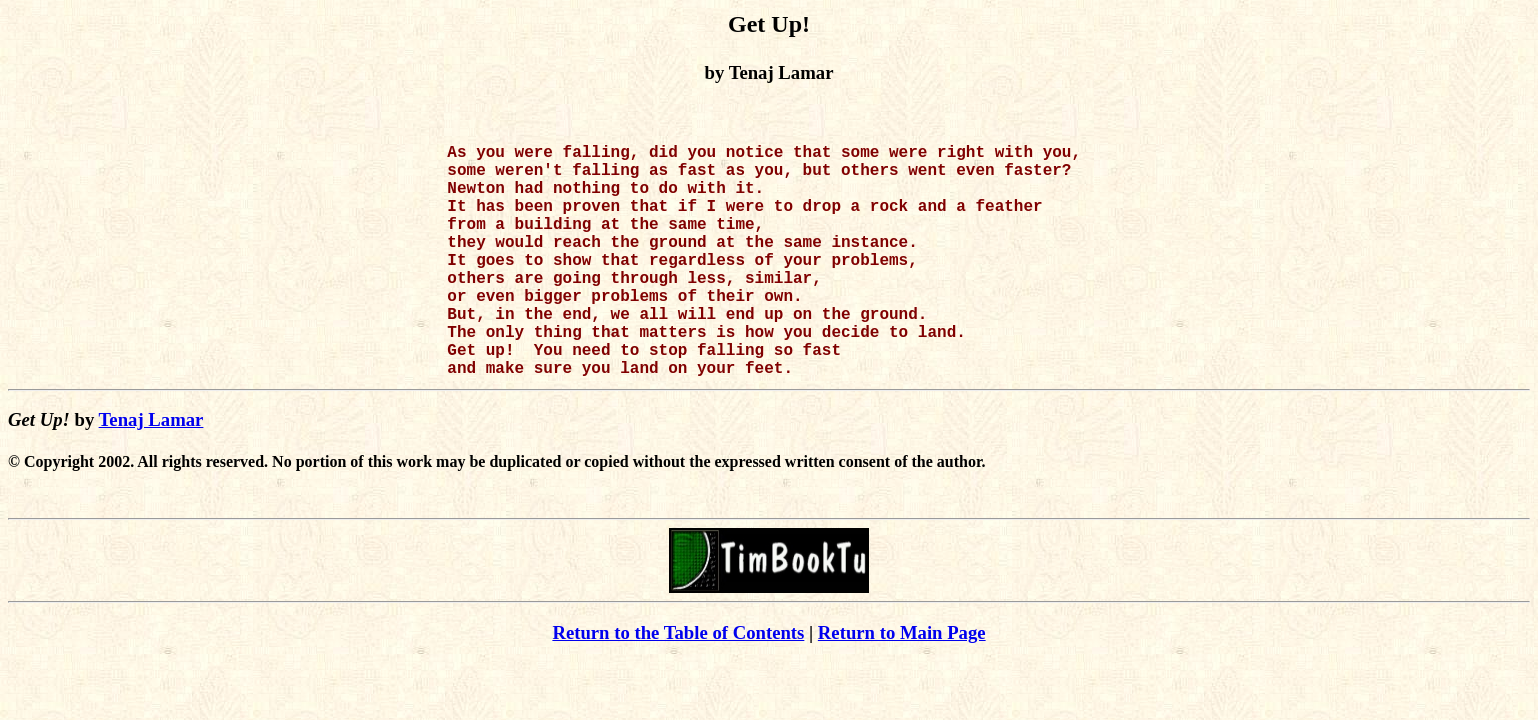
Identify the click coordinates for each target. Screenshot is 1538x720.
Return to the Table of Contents (678, 684)
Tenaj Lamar (151, 471)
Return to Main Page (902, 684)
